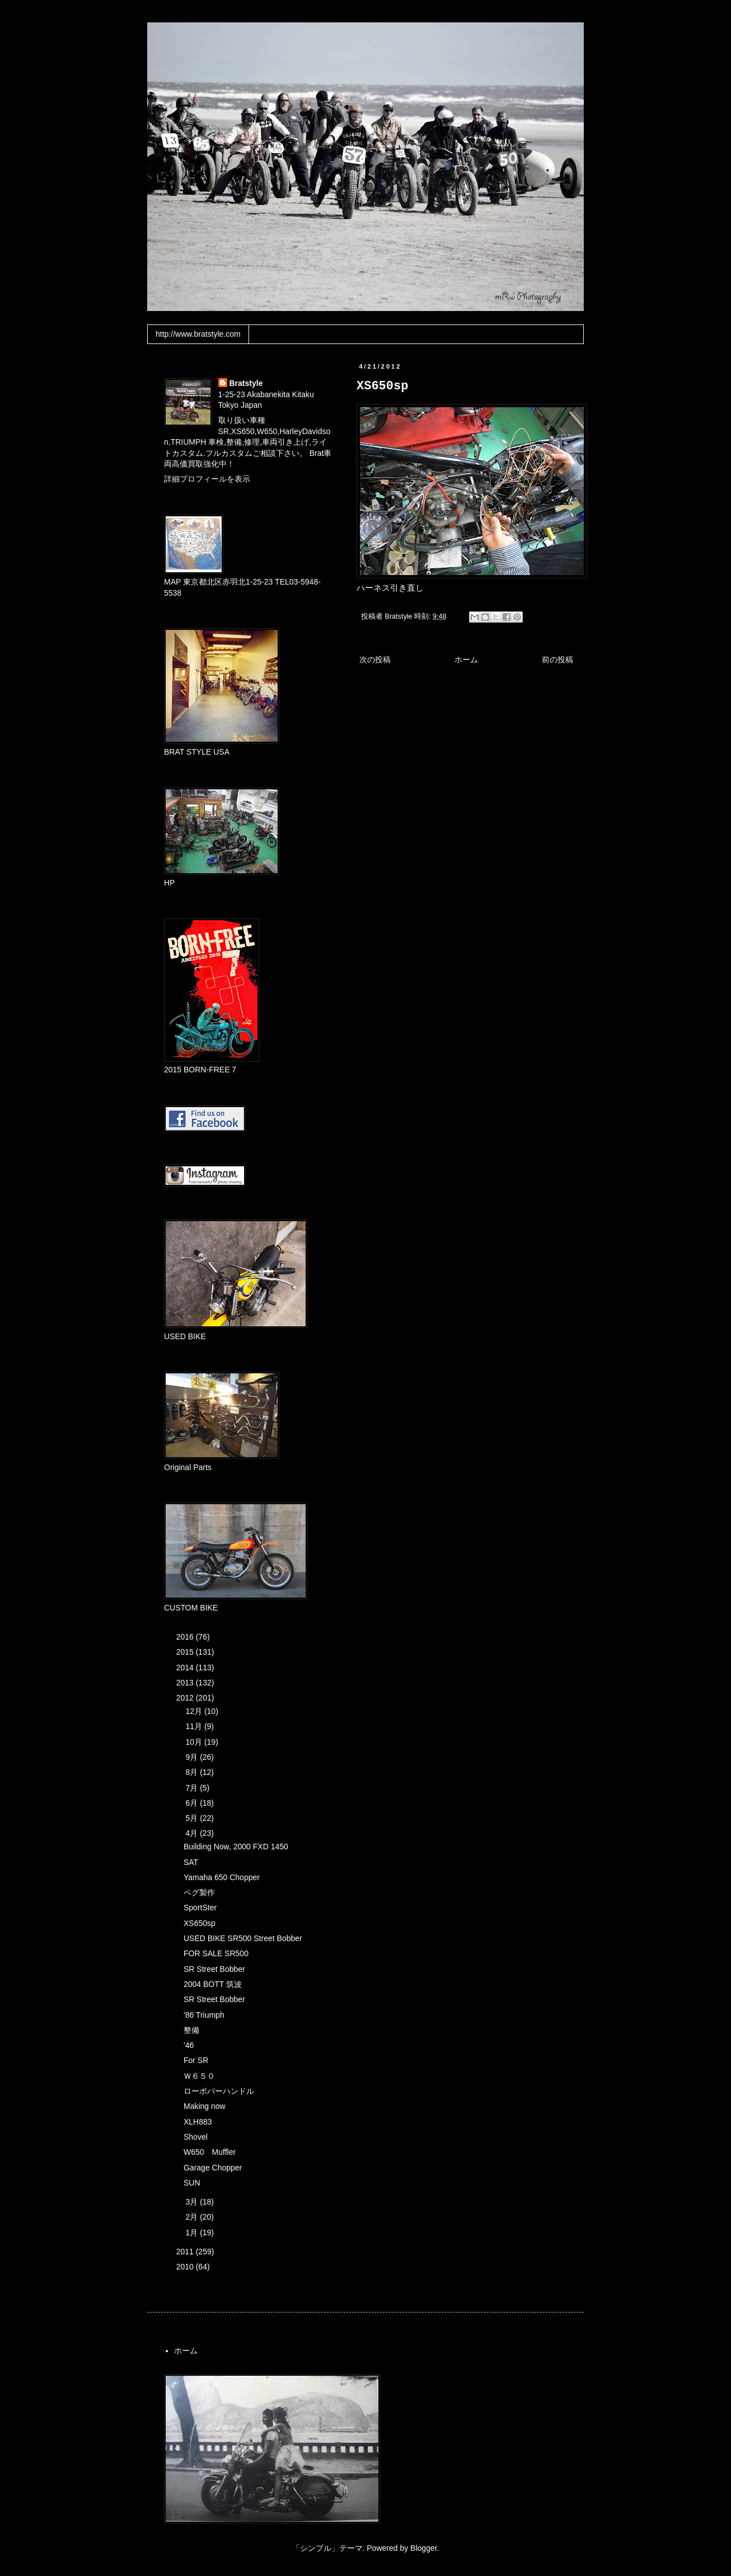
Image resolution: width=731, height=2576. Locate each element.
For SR (196, 2060)
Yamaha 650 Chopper (222, 1877)
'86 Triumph (204, 2014)
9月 (192, 1757)
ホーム (466, 659)
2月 (192, 2216)
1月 (192, 2232)
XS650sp (199, 1923)
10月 (194, 1741)
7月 (192, 1787)
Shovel (196, 2136)
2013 (186, 1682)
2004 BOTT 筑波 (213, 1984)
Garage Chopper (213, 2167)
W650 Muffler (210, 2152)
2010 (186, 2266)
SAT (191, 1862)
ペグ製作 (199, 1892)
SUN (192, 2182)
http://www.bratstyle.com (198, 333)
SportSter (200, 1907)
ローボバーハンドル (219, 2091)
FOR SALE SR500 (216, 1953)
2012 (186, 1697)
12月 (194, 1711)
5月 (192, 1818)
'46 (189, 2045)
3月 (192, 2201)
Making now (205, 2106)
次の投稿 (375, 659)
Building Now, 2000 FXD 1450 (236, 1846)
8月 (192, 1772)
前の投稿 (557, 659)
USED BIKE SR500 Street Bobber (243, 1938)
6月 (192, 1802)
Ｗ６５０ (199, 2075)
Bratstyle (246, 383)
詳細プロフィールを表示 (207, 478)
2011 (186, 2251)
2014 (186, 1667)
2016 (186, 1636)
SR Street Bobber (214, 1969)
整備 (191, 2030)
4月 (192, 1833)
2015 (186, 1651)
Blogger (423, 2548)
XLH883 (198, 2121)
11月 (194, 1726)
